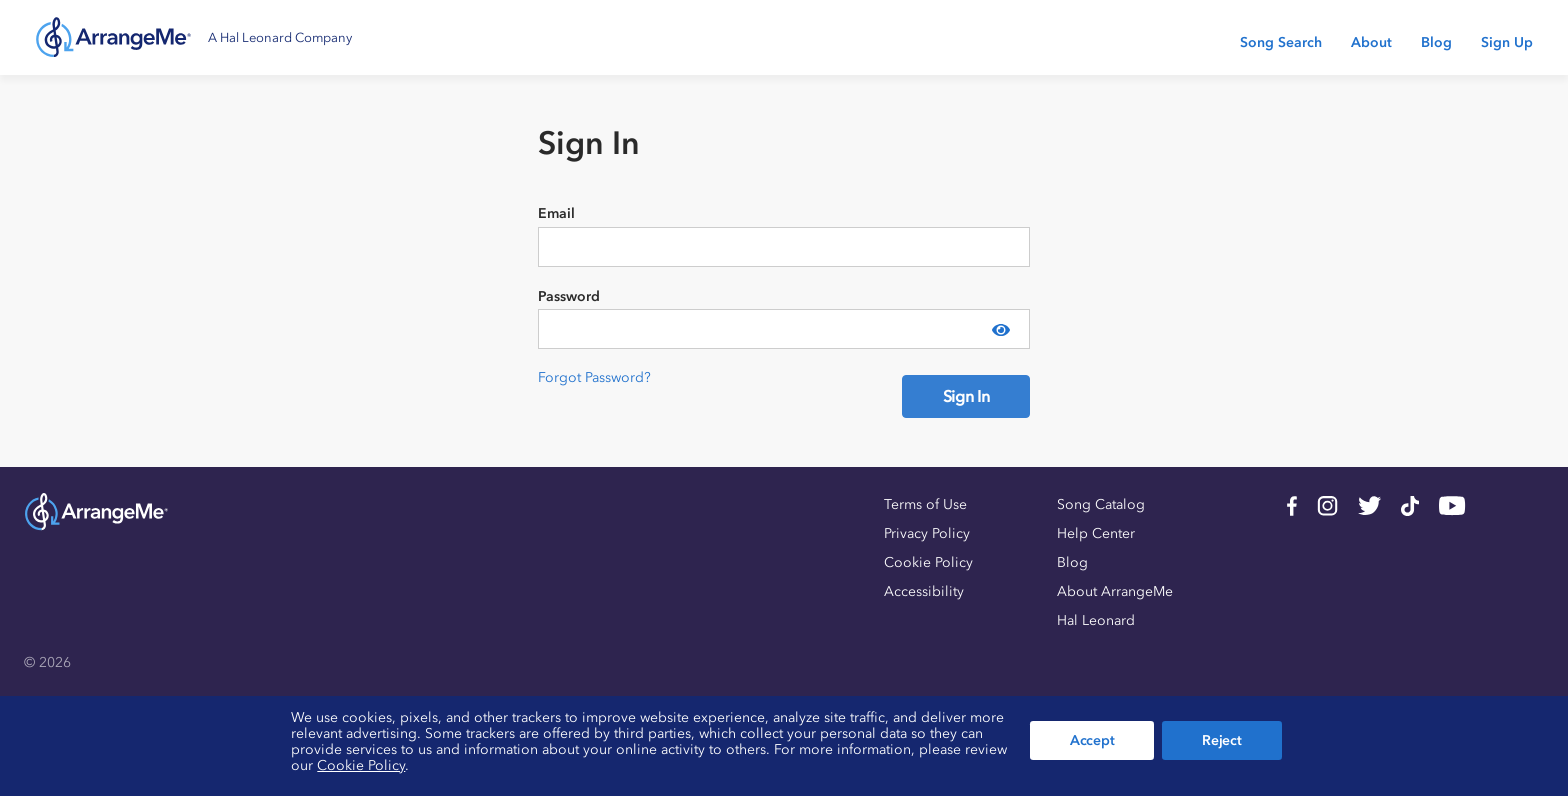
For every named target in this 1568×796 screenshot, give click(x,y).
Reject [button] (1221, 740)
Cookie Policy (928, 562)
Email (556, 213)
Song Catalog (1101, 504)
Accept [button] (1092, 740)
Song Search (1281, 42)
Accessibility (924, 591)
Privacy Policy (927, 533)
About (1371, 42)
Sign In (966, 396)
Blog (1436, 42)
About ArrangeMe (1115, 591)
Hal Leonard (1096, 620)
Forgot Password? (594, 377)
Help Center (1096, 533)
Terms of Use (925, 504)
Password (569, 296)
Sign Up (1507, 42)
